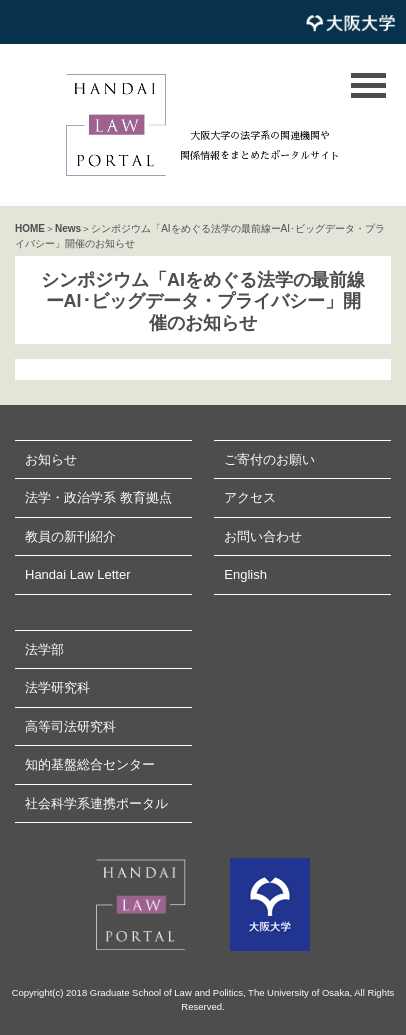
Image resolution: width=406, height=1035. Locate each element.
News (68, 228)
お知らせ (51, 459)
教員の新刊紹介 (70, 536)
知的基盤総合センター (90, 764)
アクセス (250, 497)
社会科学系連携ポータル (96, 803)
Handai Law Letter (78, 574)
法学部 (44, 649)
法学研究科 (57, 687)
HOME (30, 228)
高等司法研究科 (70, 726)
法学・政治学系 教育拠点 (98, 497)
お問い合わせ (263, 536)
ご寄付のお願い (269, 459)
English (245, 574)
